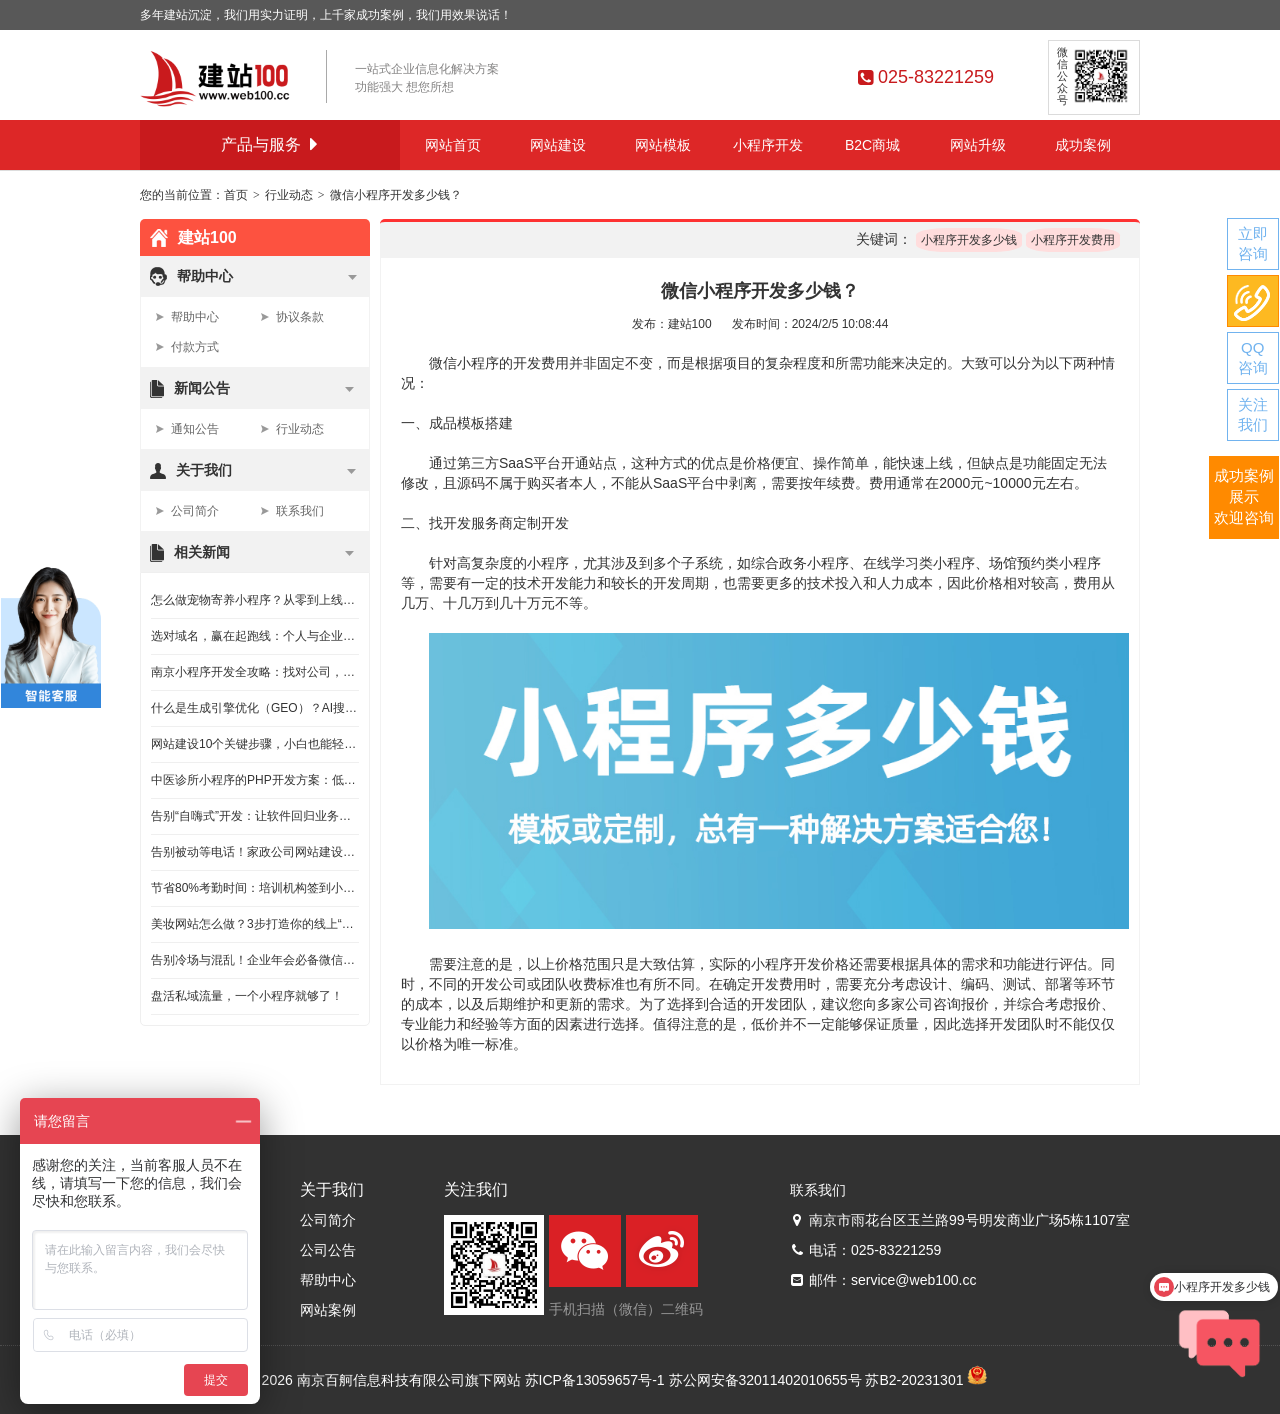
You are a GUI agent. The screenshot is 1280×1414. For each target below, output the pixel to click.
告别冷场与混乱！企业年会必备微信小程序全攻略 (255, 960)
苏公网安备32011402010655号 (765, 1380)
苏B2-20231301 (914, 1380)
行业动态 (289, 195)
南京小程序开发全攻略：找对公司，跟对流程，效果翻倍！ (255, 672)
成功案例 (1083, 145)
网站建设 (558, 145)
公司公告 (328, 1250)
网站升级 (978, 145)
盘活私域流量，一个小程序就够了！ (247, 996)
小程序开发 (768, 145)
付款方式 (195, 347)
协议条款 (300, 317)
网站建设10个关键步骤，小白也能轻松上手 (255, 744)
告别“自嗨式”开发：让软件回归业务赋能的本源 (255, 816)
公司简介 (195, 511)
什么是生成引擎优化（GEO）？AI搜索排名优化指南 (255, 708)
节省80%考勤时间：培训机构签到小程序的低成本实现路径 (255, 888)
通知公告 (195, 429)
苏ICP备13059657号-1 (595, 1380)
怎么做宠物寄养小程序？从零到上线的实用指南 (255, 600)
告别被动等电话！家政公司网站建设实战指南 (255, 852)
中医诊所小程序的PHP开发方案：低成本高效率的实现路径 (255, 780)
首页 (236, 195)
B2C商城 (872, 145)
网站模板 (663, 145)
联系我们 (300, 511)
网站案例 (328, 1310)
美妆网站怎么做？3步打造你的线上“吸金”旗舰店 (255, 924)
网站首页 (453, 145)
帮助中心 (195, 317)
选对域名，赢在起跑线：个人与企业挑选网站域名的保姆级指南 (255, 636)
